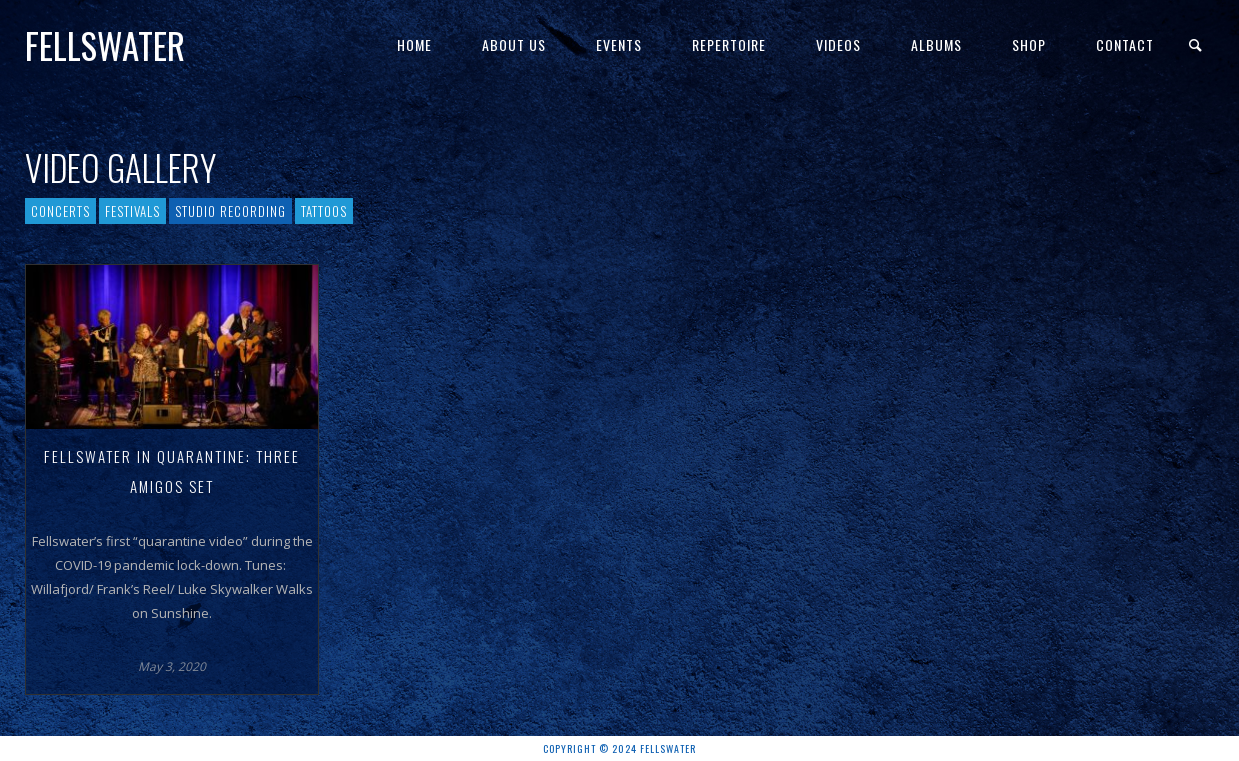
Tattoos (324, 211)
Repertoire (729, 44)
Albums (936, 44)
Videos (838, 44)
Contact (1125, 44)
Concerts (60, 211)
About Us (514, 44)
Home (414, 44)
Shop (1029, 44)
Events (619, 44)
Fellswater (105, 45)
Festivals (132, 211)
